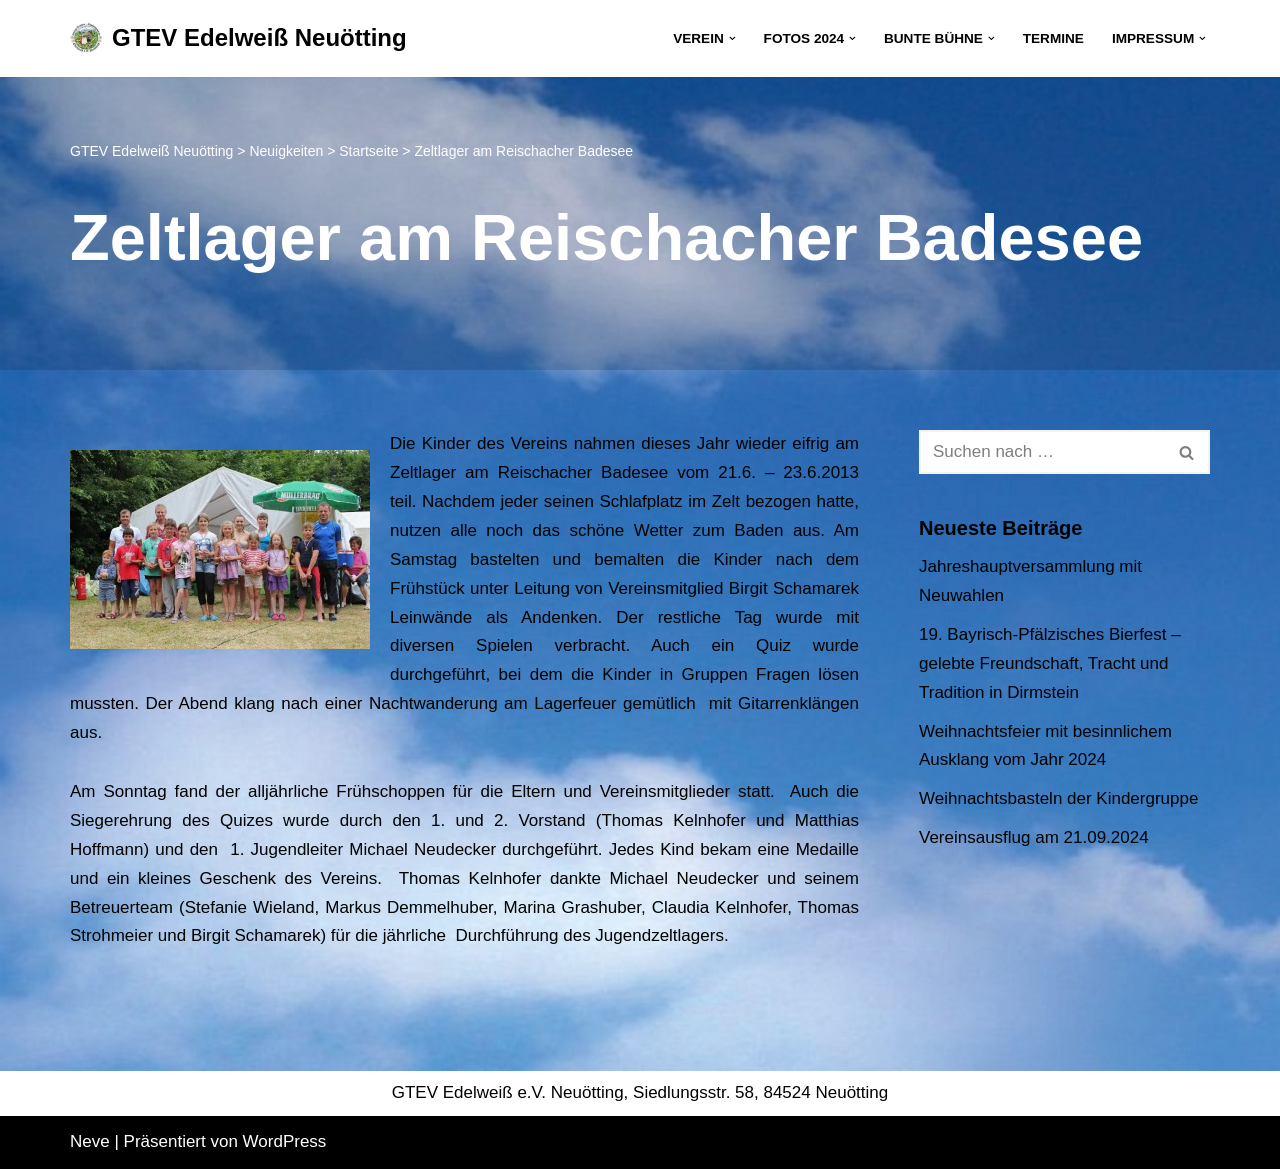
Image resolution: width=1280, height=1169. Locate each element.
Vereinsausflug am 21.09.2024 (1034, 837)
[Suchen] (1042, 452)
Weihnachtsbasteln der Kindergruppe (1058, 798)
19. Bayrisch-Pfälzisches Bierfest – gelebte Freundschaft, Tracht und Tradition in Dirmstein (1050, 663)
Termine (1053, 38)
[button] (732, 38)
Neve (90, 1141)
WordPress (285, 1141)
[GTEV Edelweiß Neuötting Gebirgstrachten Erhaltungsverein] (238, 38)
